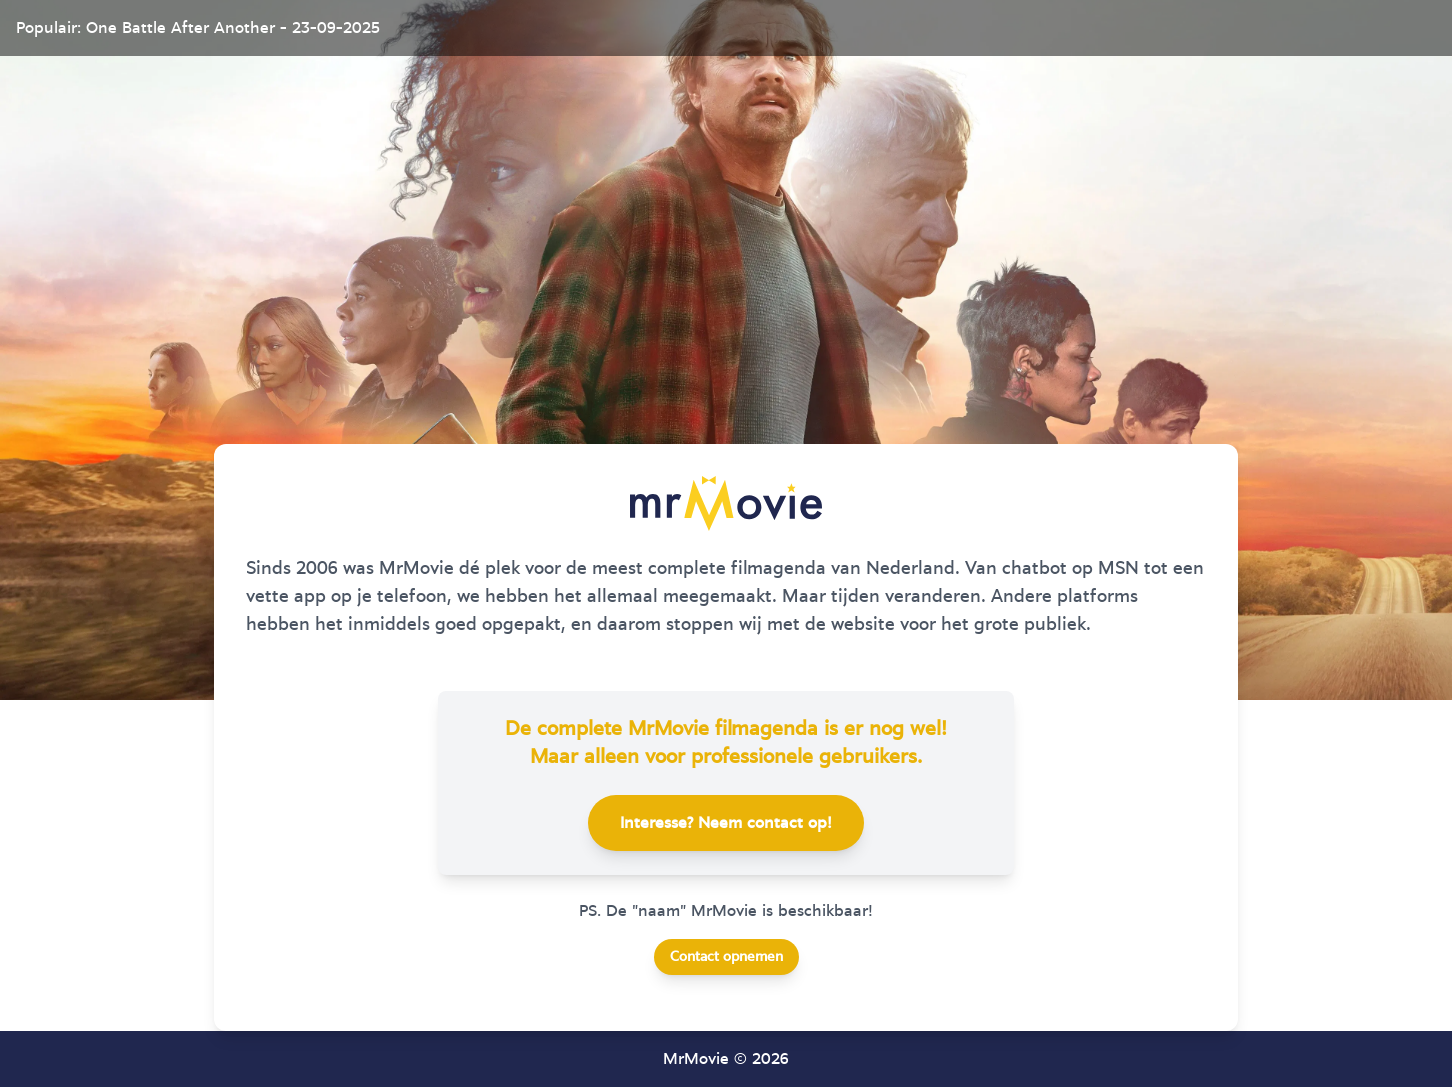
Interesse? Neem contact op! (726, 823)
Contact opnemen (726, 957)
